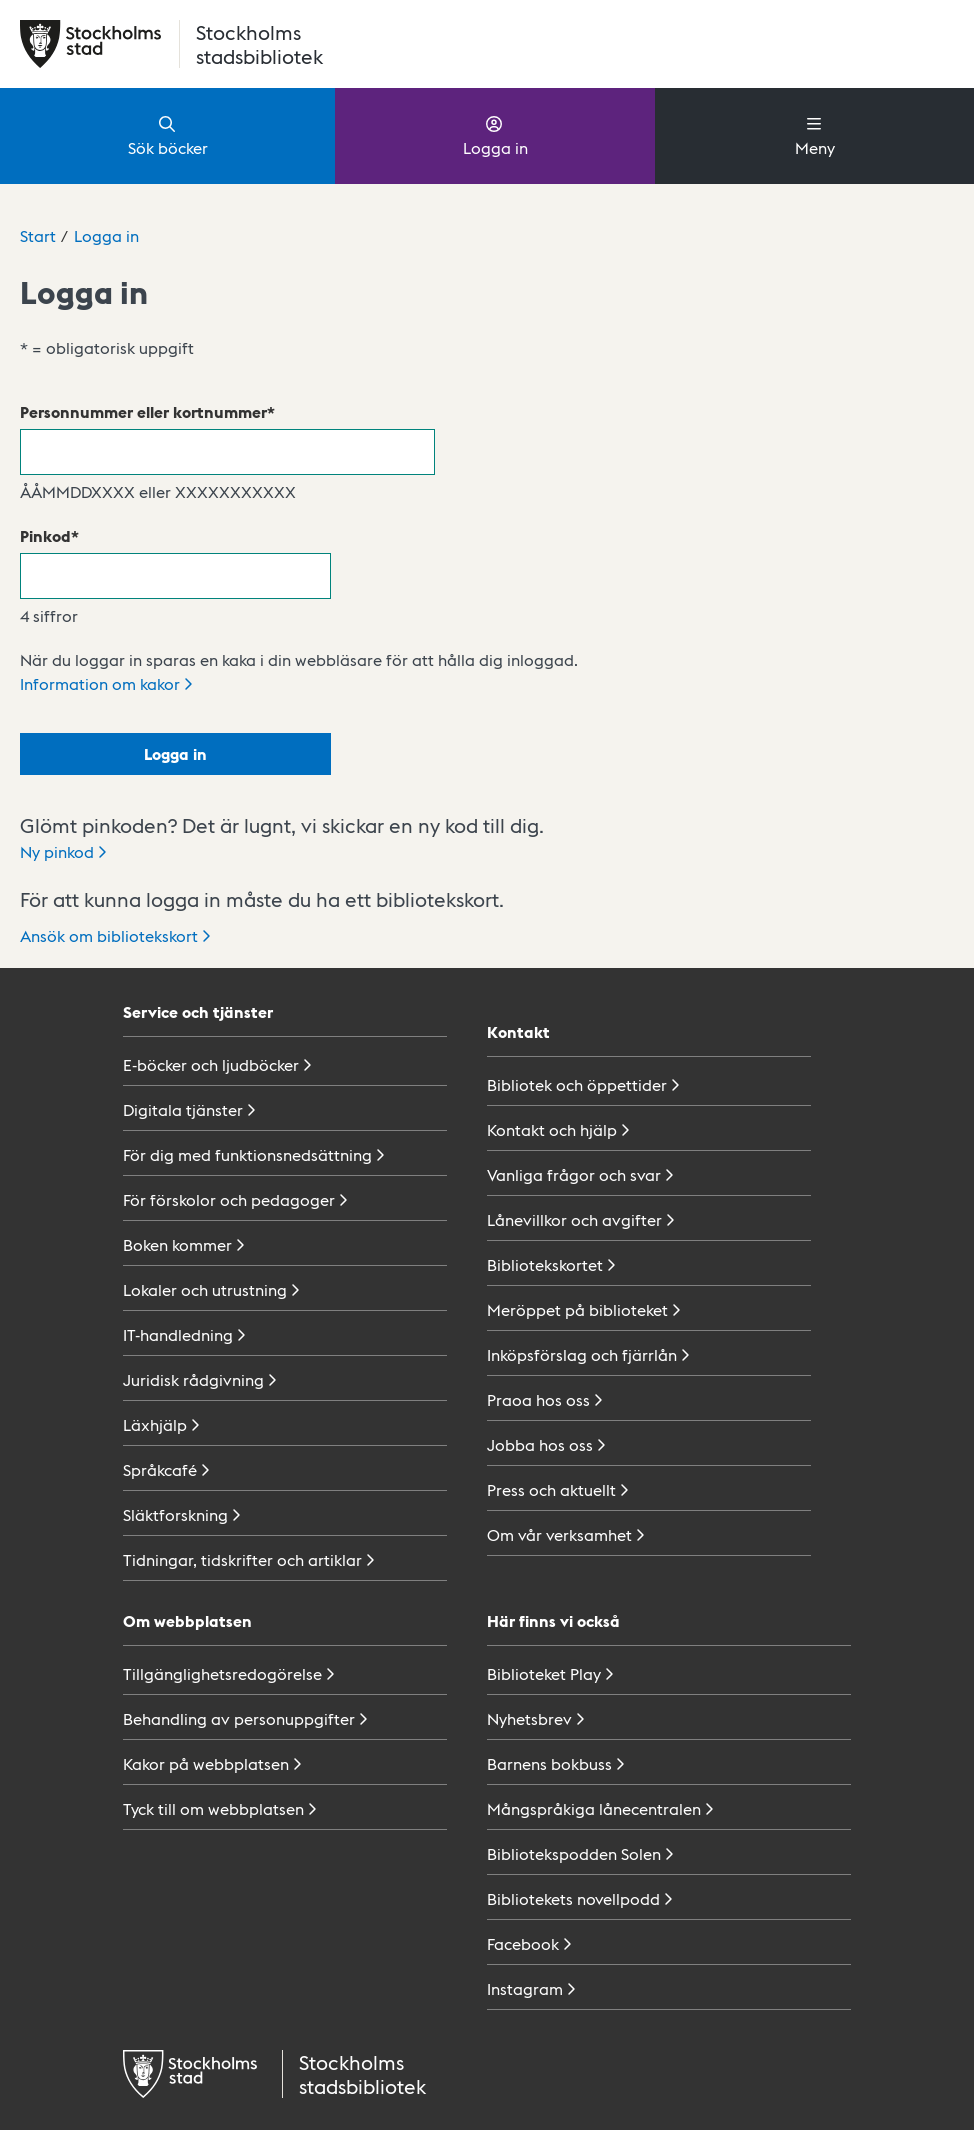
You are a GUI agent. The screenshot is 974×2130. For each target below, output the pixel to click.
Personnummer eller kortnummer (143, 411)
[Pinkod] (175, 576)
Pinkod (45, 535)
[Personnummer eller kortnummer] (227, 452)
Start (38, 235)
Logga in (495, 135)
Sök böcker (168, 135)
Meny (815, 135)
